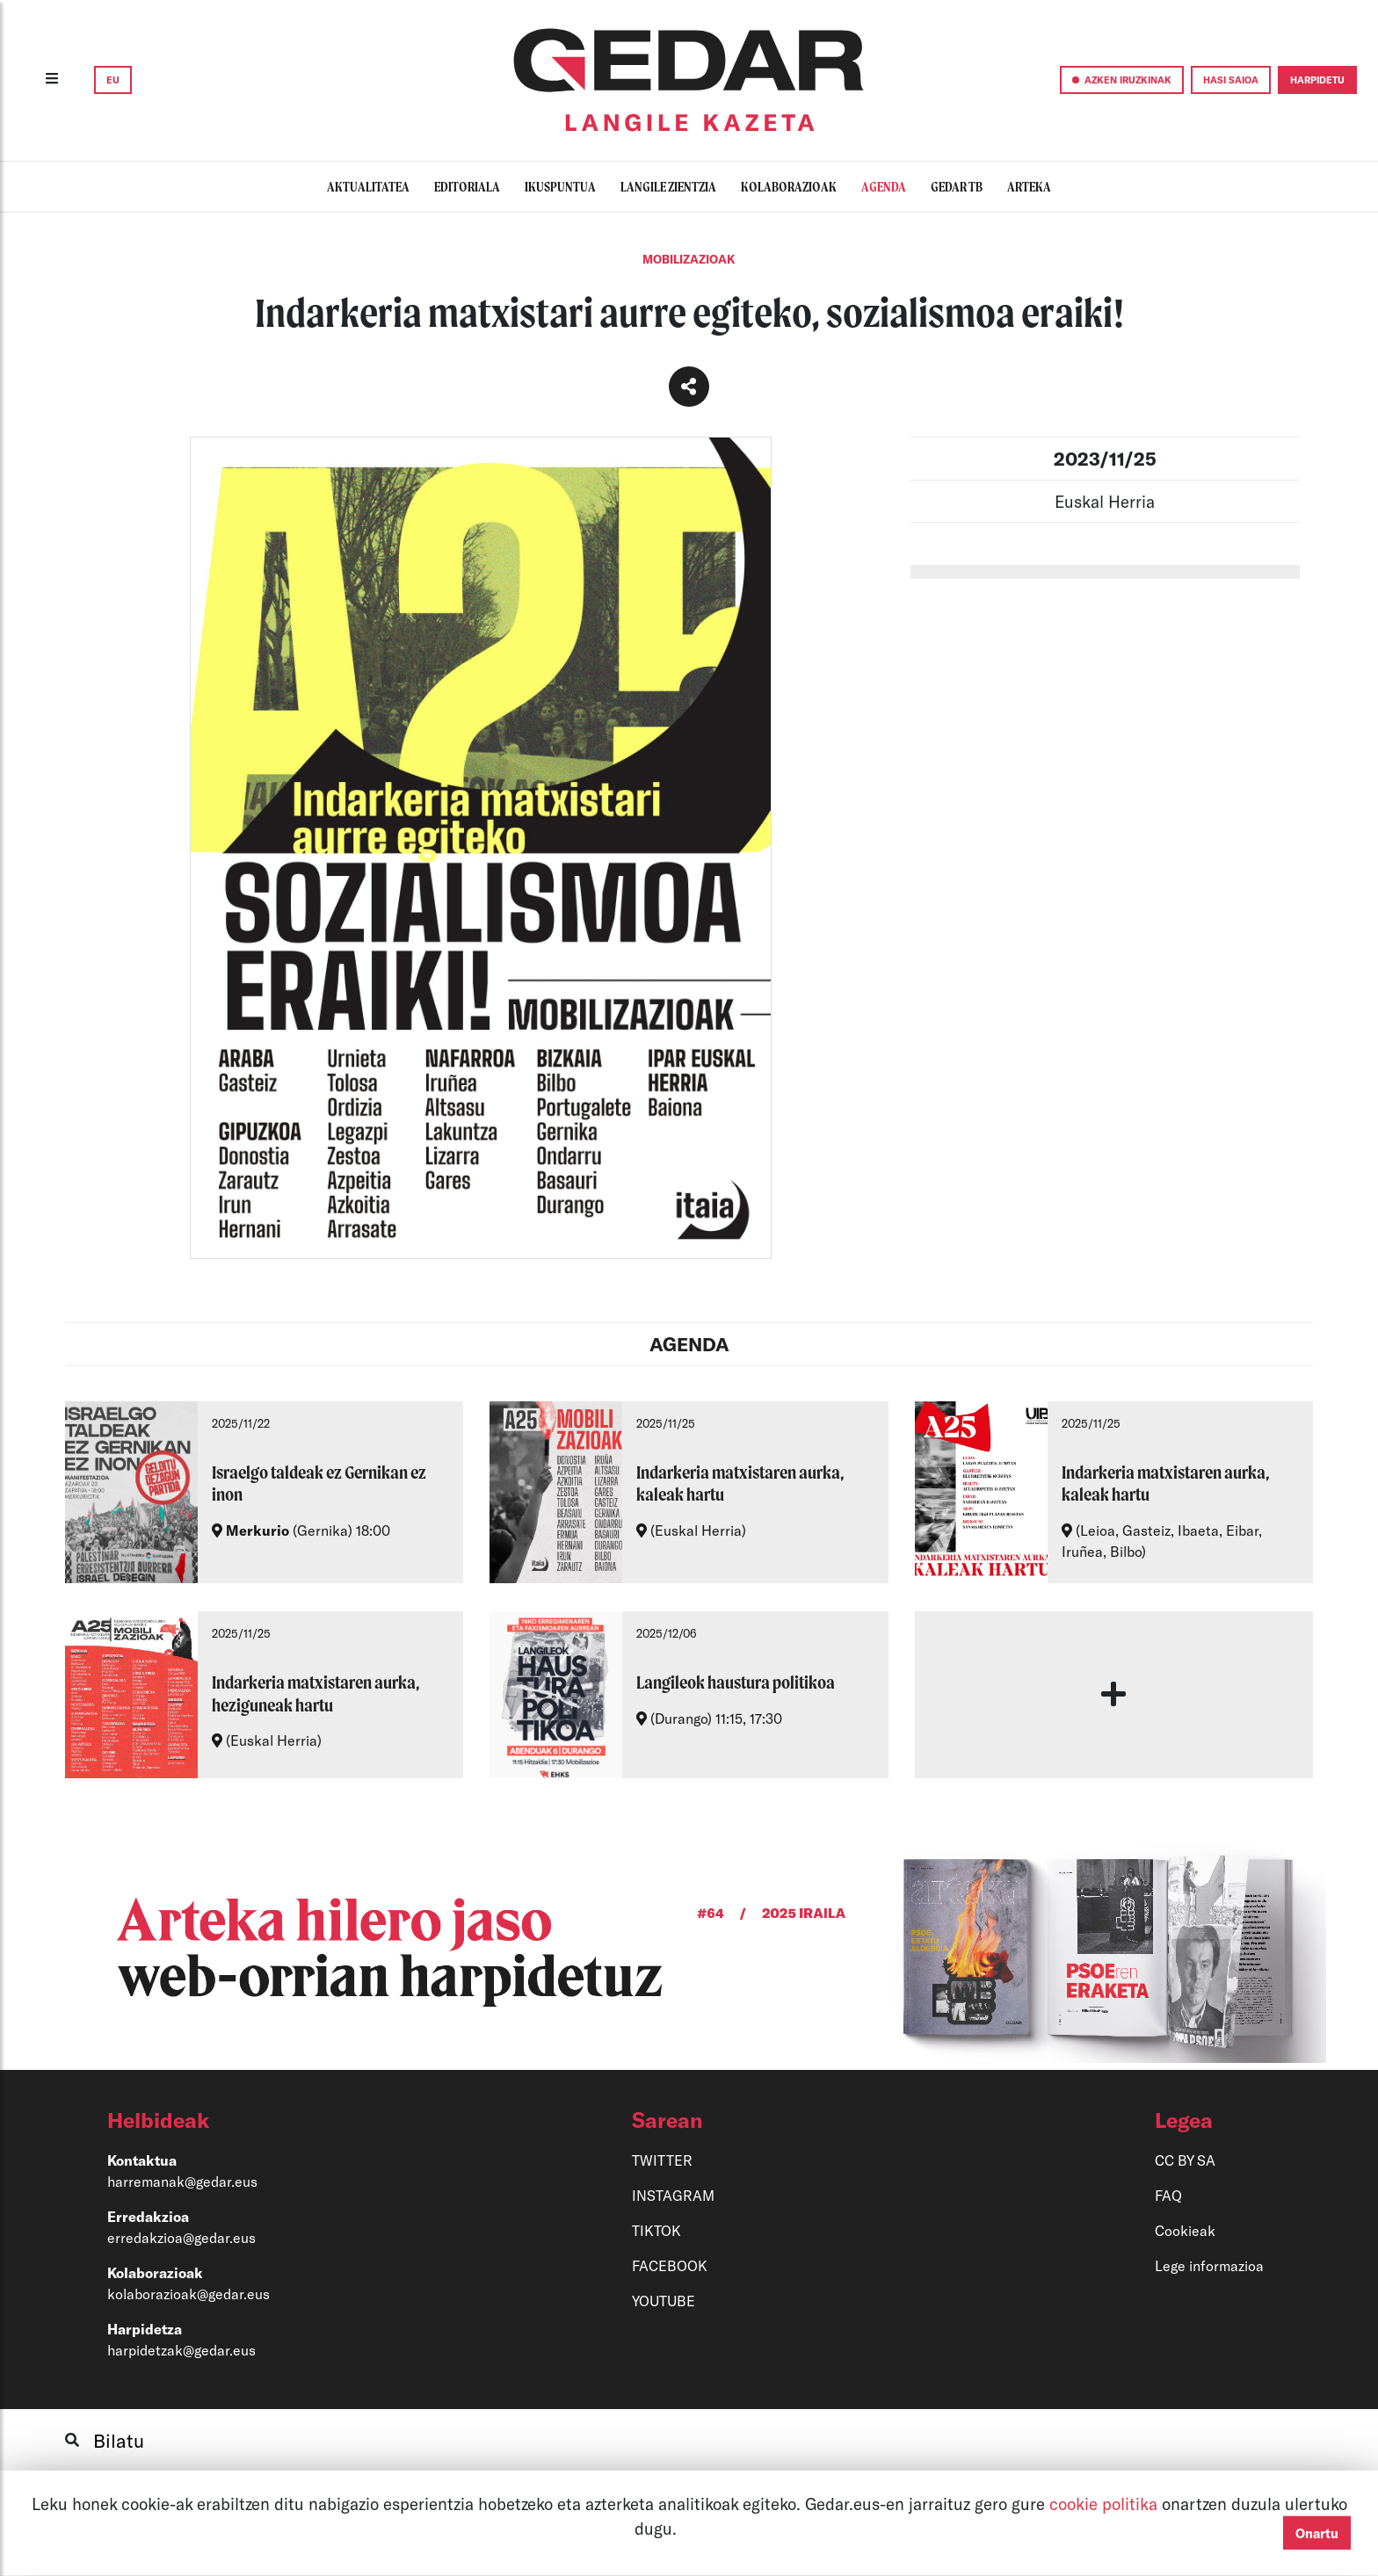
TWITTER (662, 2160)
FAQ (1168, 2195)
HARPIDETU (1317, 79)
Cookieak (1185, 2230)
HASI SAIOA (1230, 79)
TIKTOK (656, 2230)
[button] (285, 2120)
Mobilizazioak (689, 259)
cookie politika (1105, 2503)
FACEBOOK (669, 2265)
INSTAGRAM (673, 2195)
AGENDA (689, 1344)
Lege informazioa (1209, 2265)
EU (113, 79)
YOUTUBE (663, 2300)
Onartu (1316, 2533)
